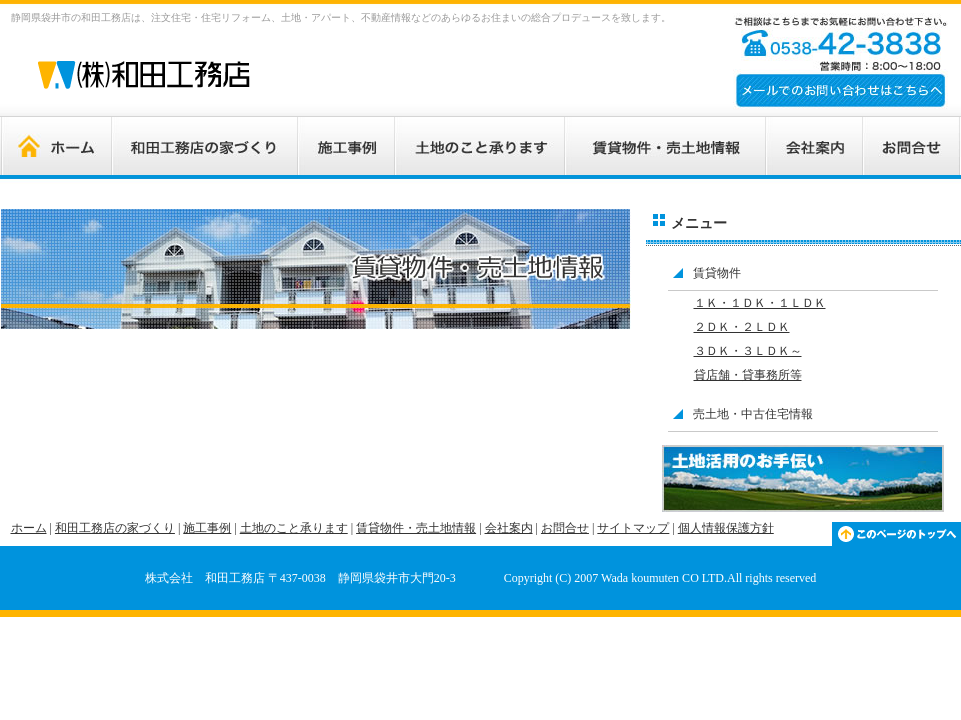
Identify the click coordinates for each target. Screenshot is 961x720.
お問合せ (565, 528)
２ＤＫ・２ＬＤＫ (742, 327)
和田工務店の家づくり (115, 528)
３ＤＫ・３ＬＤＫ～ (748, 351)
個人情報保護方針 (726, 528)
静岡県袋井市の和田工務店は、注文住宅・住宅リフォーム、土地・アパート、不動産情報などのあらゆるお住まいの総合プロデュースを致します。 (341, 17)
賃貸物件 (717, 273)
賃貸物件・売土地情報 (416, 528)
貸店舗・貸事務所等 (748, 375)
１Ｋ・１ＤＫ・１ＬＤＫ (760, 303)
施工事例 (207, 528)
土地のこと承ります (294, 528)
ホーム (29, 528)
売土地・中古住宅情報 (753, 414)
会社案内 (509, 528)
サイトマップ (633, 528)
